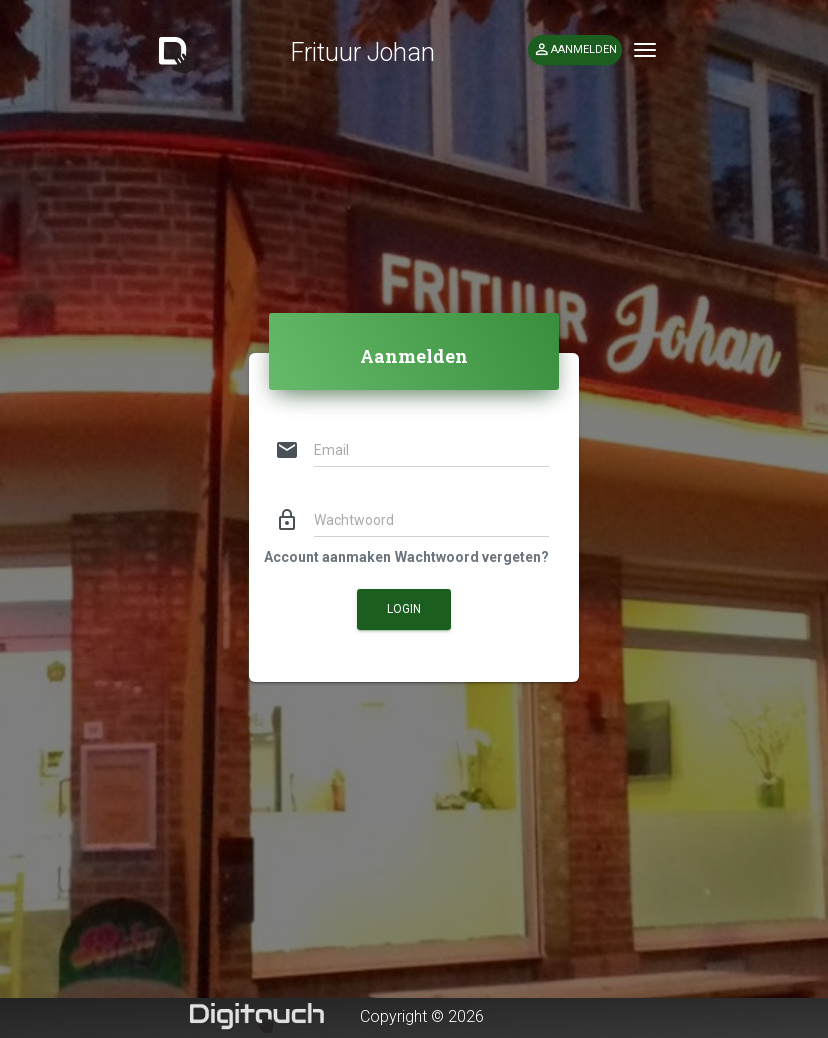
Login (404, 609)
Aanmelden (575, 50)
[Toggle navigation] (645, 50)
